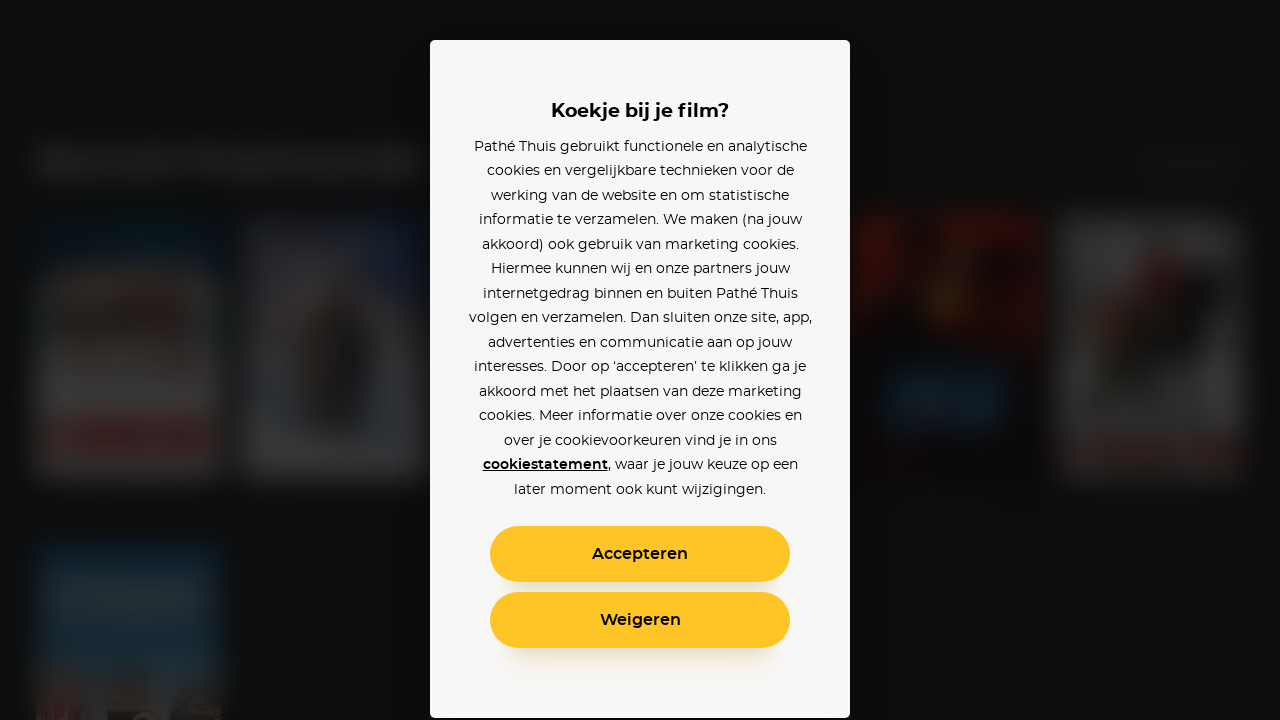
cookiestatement (545, 465)
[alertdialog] (640, 360)
